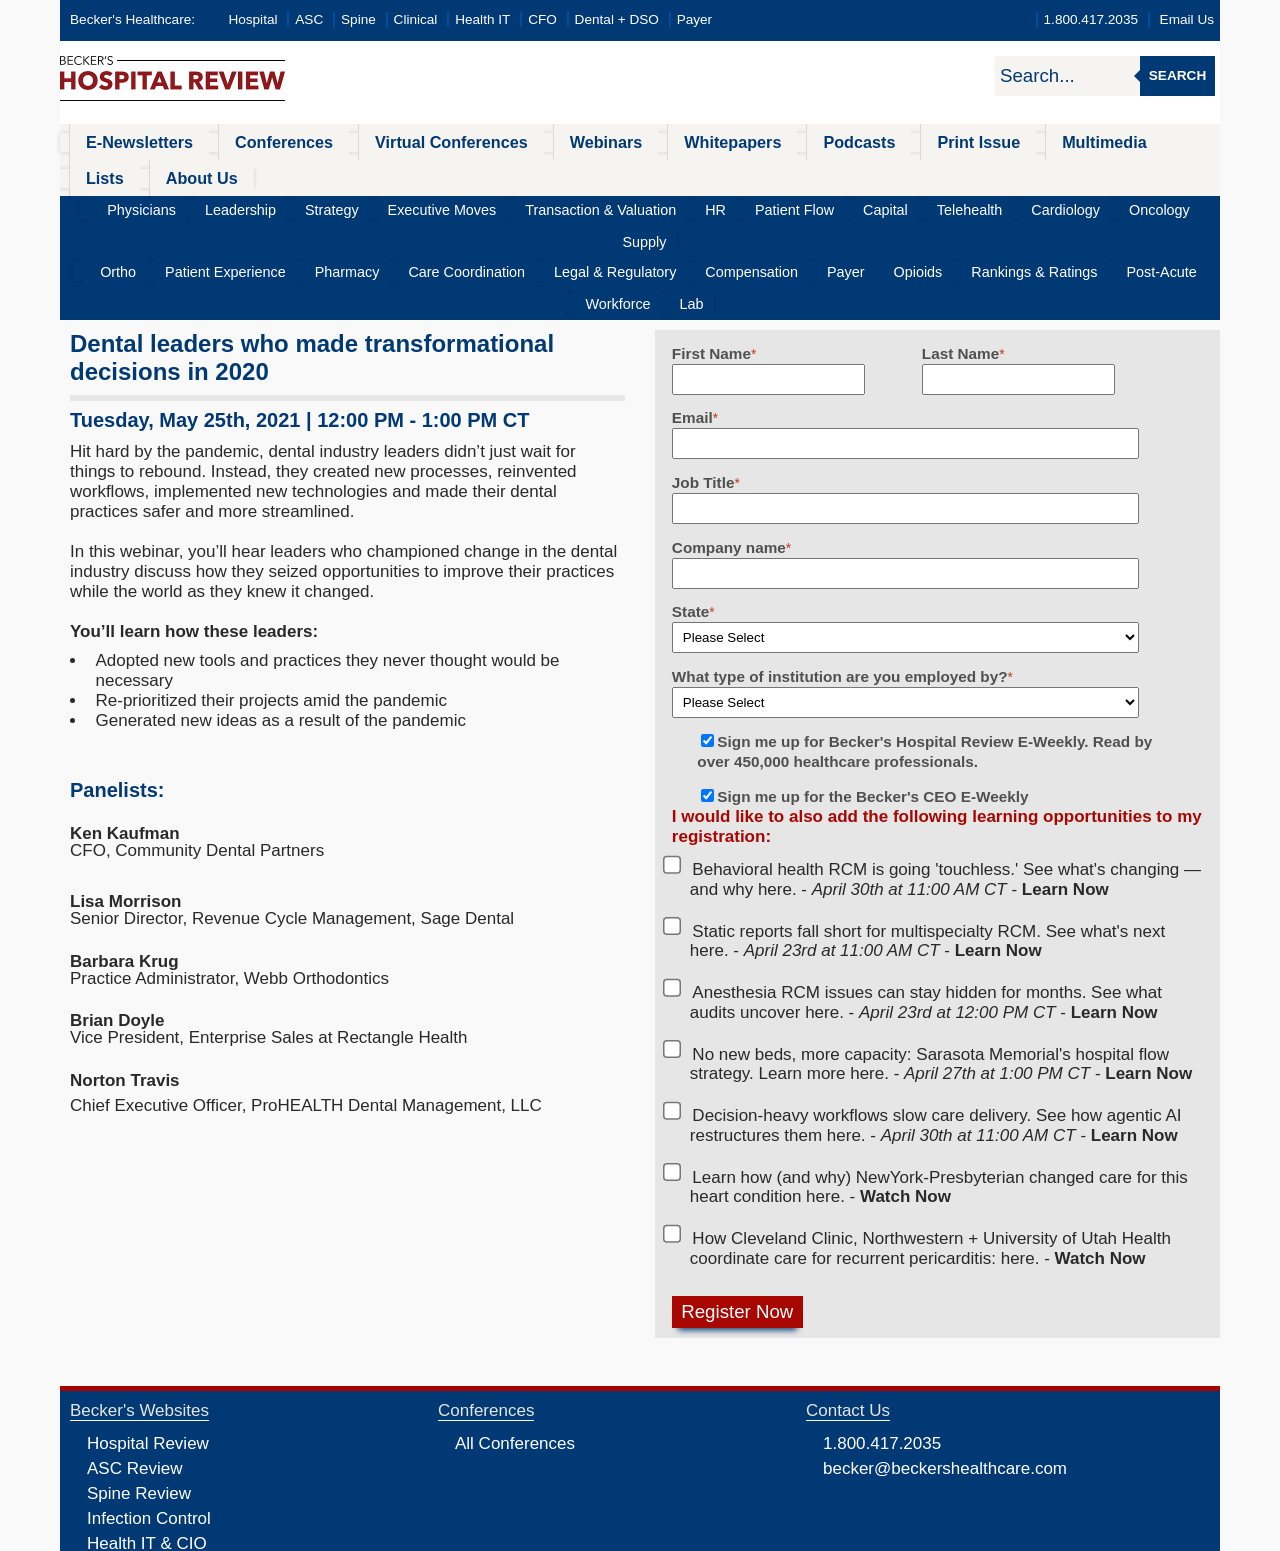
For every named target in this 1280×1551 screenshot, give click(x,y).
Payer (695, 19)
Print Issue (868, 141)
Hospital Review (148, 1346)
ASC (309, 19)
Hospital (252, 19)
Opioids (816, 206)
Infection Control (149, 1421)
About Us (1150, 141)
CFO (542, 19)
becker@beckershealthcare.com (945, 1371)
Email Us (1187, 19)
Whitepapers (654, 141)
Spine (358, 19)
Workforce (1110, 206)
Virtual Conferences (405, 141)
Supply (1119, 174)
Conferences (255, 141)
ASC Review (134, 1371)
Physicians (182, 174)
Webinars (542, 141)
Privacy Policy (425, 1534)
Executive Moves (438, 174)
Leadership (266, 174)
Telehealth (891, 174)
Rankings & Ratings (916, 206)
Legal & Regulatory (558, 206)
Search (1177, 75)
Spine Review (139, 1396)
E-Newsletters (127, 141)
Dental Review (142, 1496)
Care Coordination (427, 206)
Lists (1068, 141)
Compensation (678, 206)
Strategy (344, 174)
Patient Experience (218, 206)
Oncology (1051, 174)
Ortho (126, 206)
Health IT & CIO (147, 1446)
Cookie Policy (504, 1534)
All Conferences (515, 1346)
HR (679, 174)
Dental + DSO (617, 19)
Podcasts (764, 141)
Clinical (416, 19)
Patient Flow (743, 174)
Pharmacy (323, 206)
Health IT (482, 19)
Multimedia (979, 141)
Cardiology (972, 174)
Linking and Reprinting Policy (623, 1534)
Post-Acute (1028, 206)
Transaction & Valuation (579, 174)
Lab (1170, 206)
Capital (820, 174)
